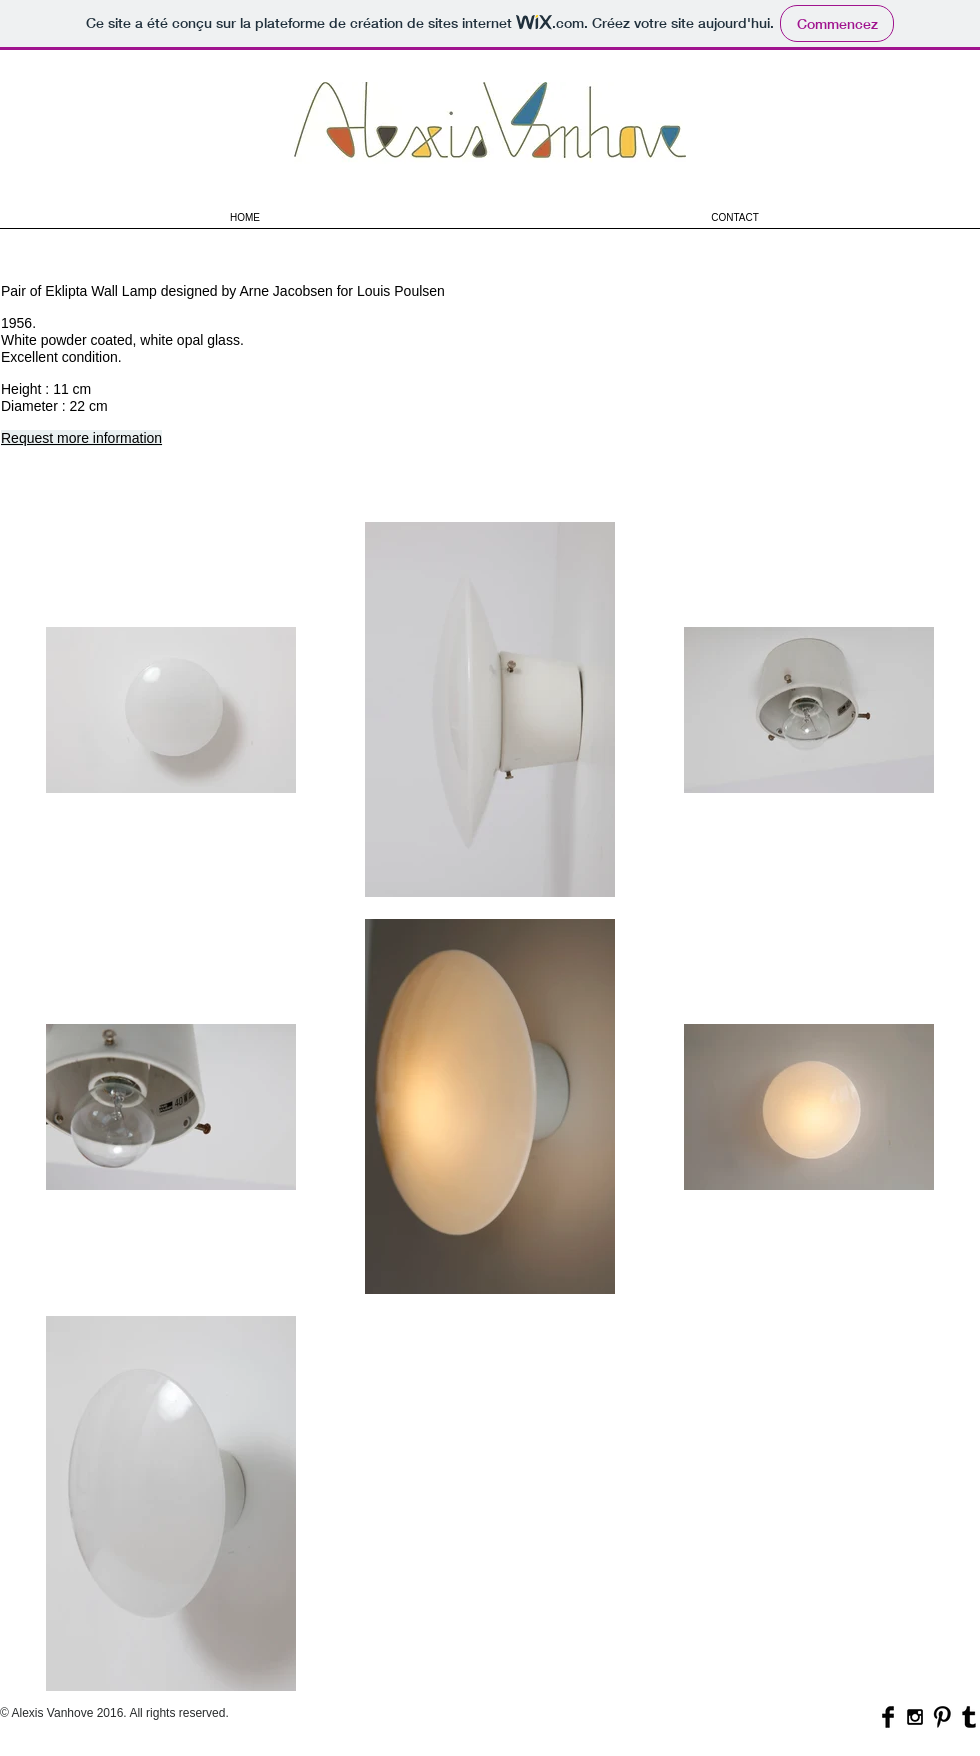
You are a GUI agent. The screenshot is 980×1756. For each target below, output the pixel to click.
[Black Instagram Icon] (915, 1717)
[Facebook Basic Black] (888, 1717)
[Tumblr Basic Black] (969, 1717)
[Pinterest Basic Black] (942, 1717)
